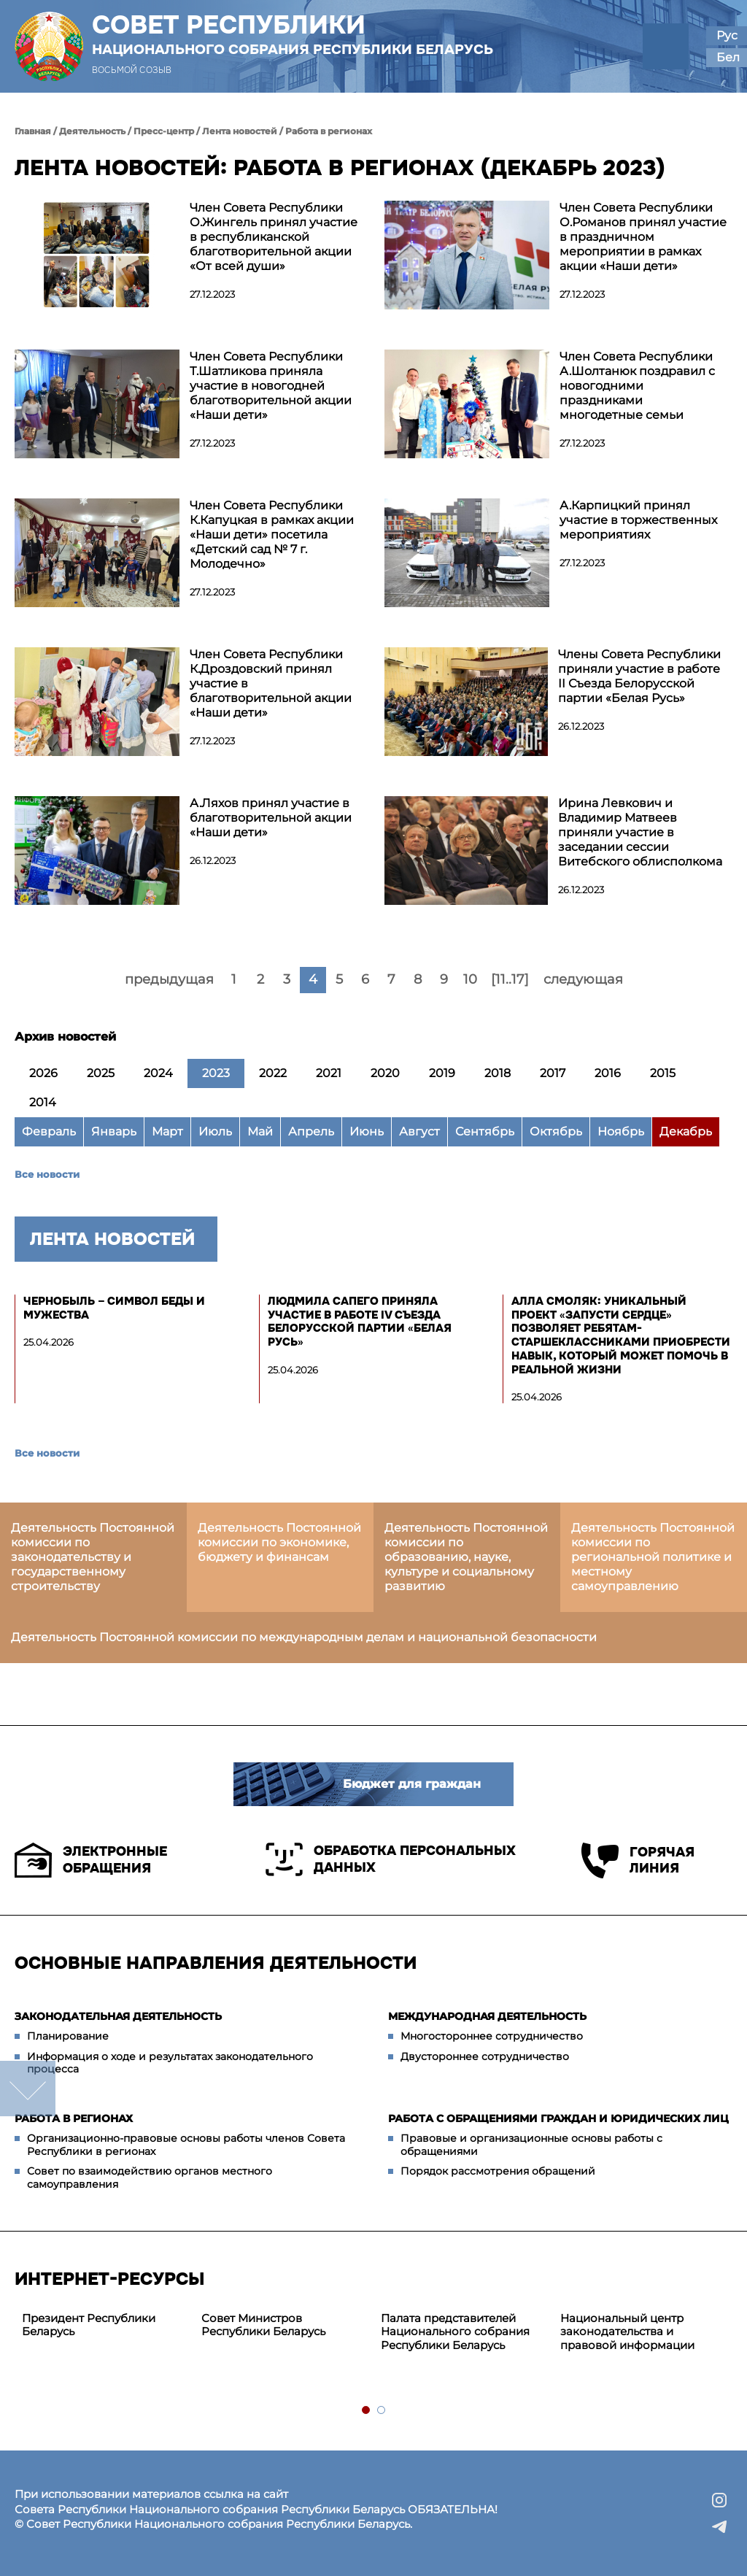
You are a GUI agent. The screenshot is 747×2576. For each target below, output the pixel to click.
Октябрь (556, 1131)
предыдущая (169, 979)
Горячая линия (637, 1860)
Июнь (366, 1131)
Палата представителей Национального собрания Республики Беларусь (455, 2332)
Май (260, 1131)
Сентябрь (484, 1131)
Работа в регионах (328, 131)
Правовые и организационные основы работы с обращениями (531, 2145)
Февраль (49, 1131)
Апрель (311, 1131)
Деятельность (92, 131)
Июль (215, 1131)
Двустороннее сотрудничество (484, 2056)
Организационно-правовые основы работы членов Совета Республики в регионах (186, 2145)
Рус (727, 35)
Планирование (68, 2036)
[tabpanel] (104, 2325)
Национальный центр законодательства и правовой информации (627, 2332)
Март (167, 1131)
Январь (113, 1131)
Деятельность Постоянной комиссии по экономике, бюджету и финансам (279, 1542)
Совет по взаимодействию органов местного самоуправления (149, 2177)
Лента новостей (239, 131)
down (27, 2088)
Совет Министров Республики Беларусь (263, 2325)
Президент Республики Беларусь (88, 2325)
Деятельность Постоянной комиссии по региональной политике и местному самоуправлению (653, 1557)
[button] (666, 46)
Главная (33, 131)
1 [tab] (367, 2411)
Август (419, 1131)
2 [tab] (382, 2411)
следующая (583, 979)
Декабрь (685, 1131)
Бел (728, 57)
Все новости (47, 1174)
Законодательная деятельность (118, 2016)
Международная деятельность (487, 2016)
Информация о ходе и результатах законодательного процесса (170, 2063)
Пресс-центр (163, 131)
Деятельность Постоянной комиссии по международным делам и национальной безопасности (304, 1637)
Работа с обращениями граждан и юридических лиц (558, 2118)
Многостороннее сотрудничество (491, 2036)
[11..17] (510, 979)
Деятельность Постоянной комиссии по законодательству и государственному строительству (92, 1557)
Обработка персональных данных (391, 1859)
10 (470, 979)
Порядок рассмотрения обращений (497, 2171)
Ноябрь (620, 1131)
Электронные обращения (91, 1860)
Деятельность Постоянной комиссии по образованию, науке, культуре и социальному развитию (466, 1557)
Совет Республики (292, 34)
